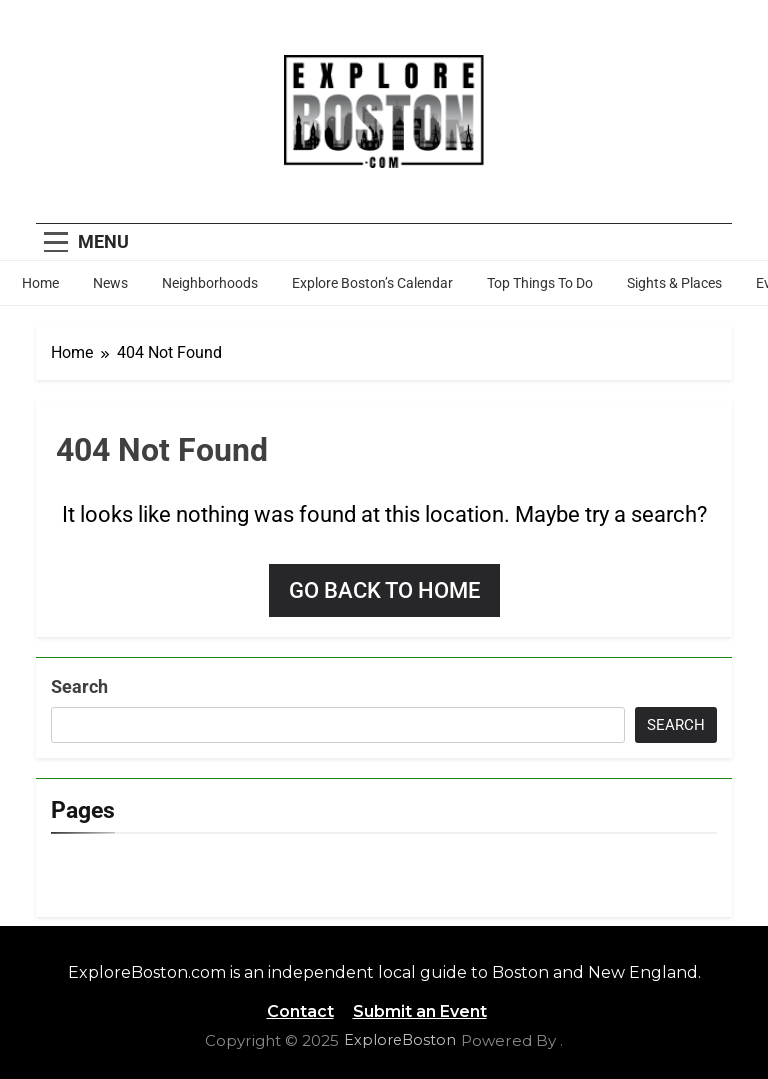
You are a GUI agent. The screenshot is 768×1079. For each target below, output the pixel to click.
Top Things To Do (540, 283)
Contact (300, 1011)
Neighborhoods (210, 283)
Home (40, 283)
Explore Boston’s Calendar (372, 283)
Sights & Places (674, 283)
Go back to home (384, 590)
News (110, 283)
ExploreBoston (400, 1040)
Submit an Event (420, 1011)
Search (79, 686)
